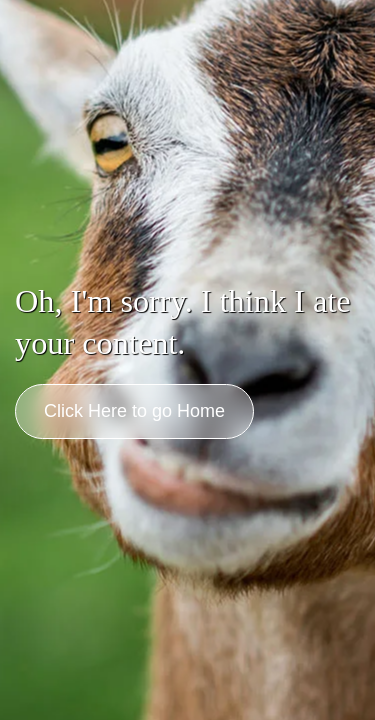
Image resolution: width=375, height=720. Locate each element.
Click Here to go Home (134, 411)
